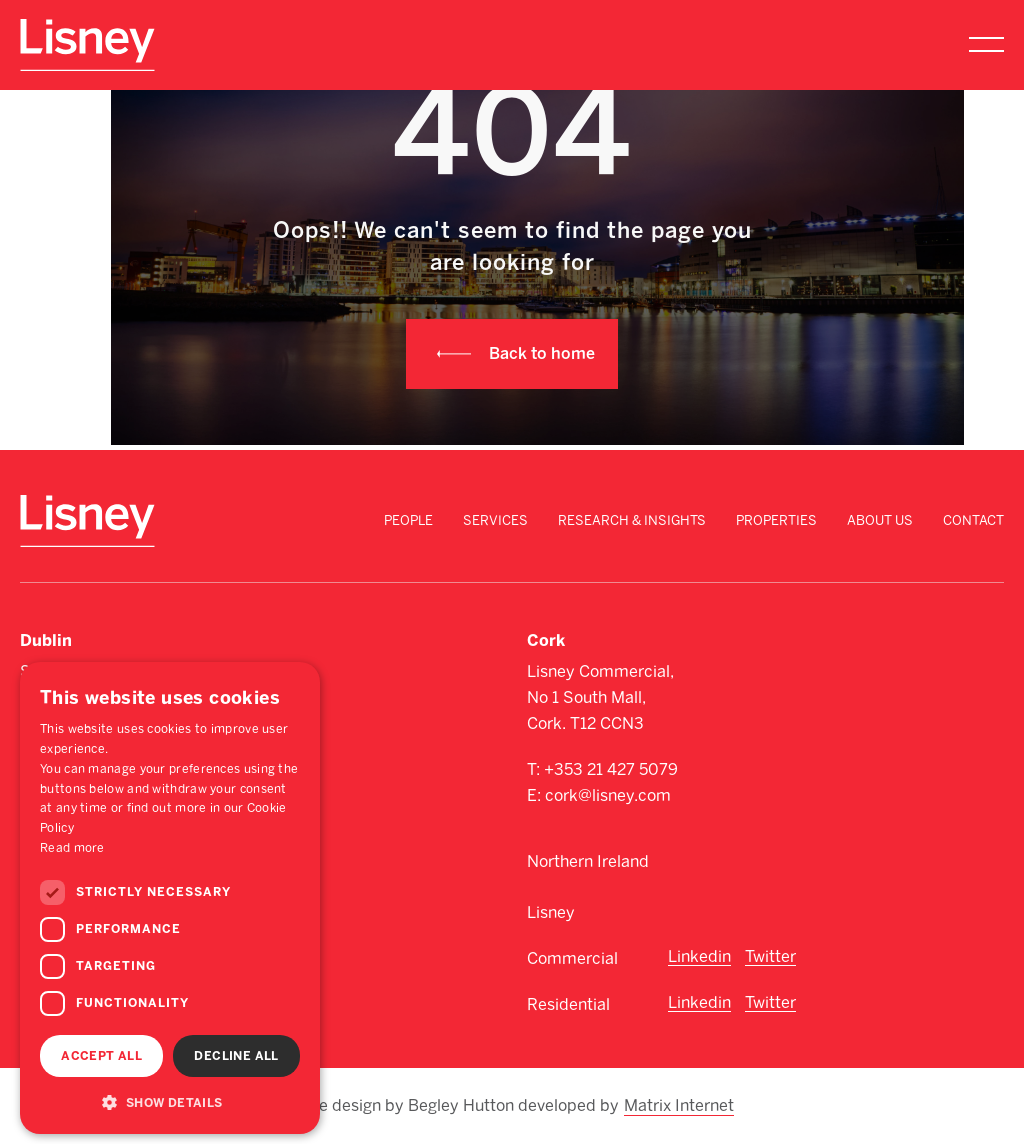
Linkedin (699, 956)
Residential (568, 1004)
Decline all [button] (236, 1056)
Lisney (551, 912)
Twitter (770, 956)
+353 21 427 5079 (611, 769)
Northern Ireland (588, 861)
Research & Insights (632, 520)
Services (495, 520)
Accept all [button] (101, 1056)
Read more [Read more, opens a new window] (72, 848)
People (408, 520)
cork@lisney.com (608, 795)
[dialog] (170, 898)
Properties (776, 520)
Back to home (542, 353)
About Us (880, 520)
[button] (170, 1102)
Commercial (572, 958)
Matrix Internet (679, 1106)
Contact (973, 520)
